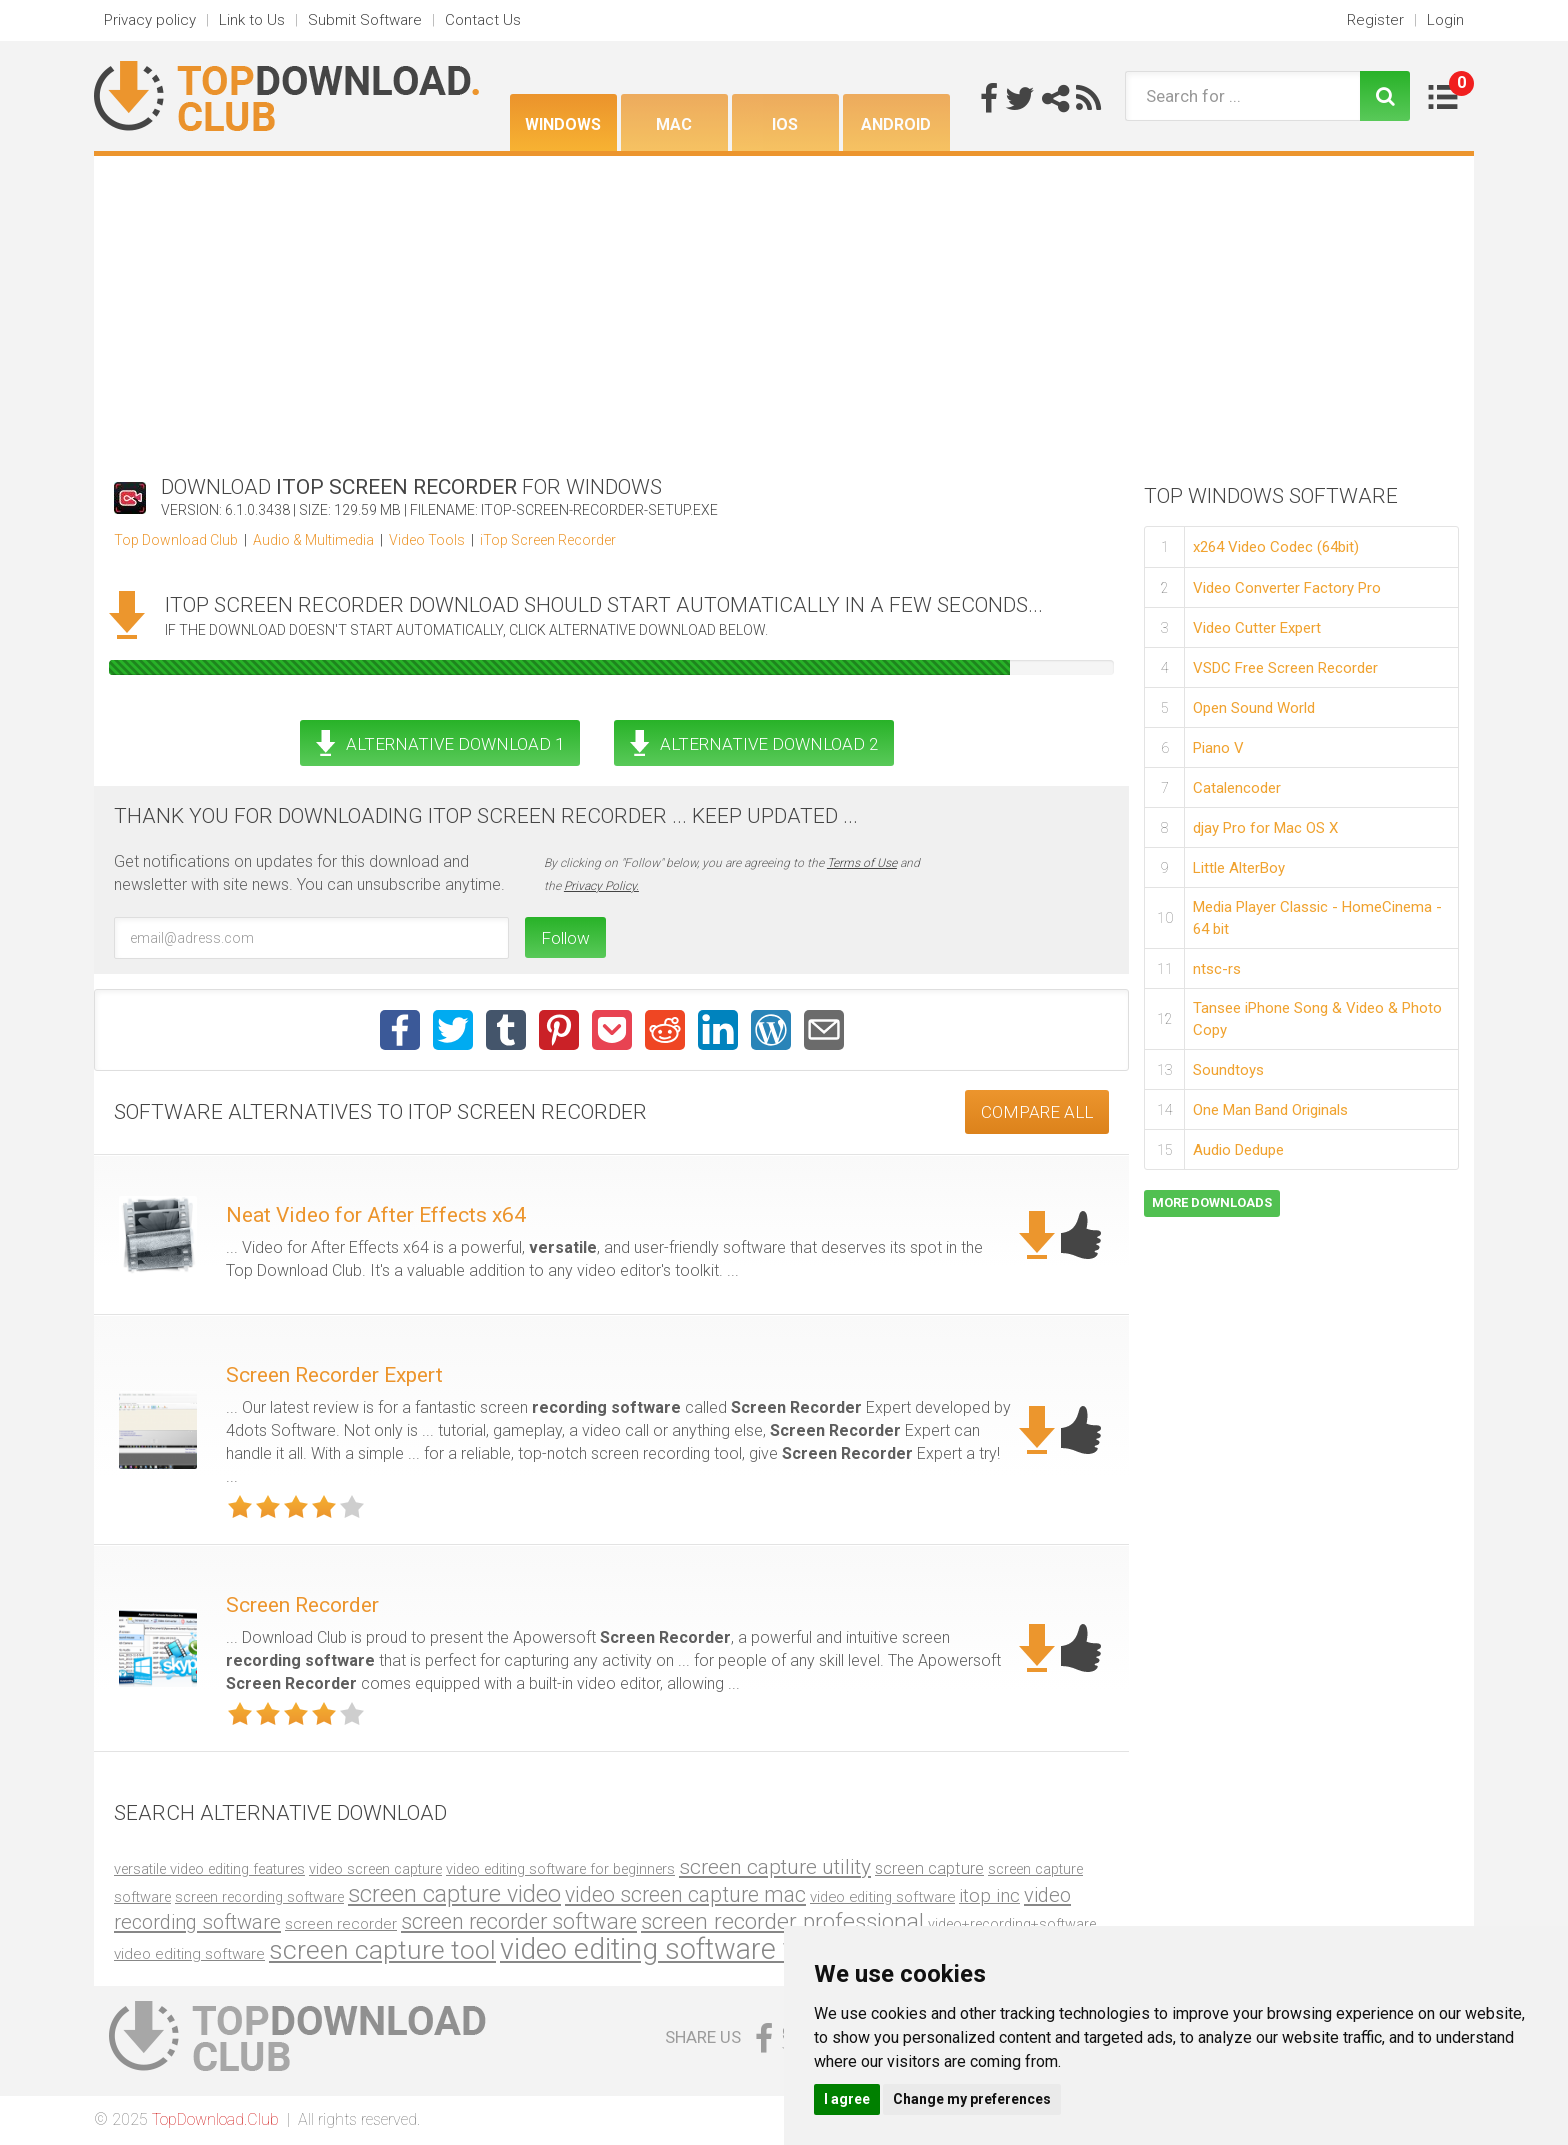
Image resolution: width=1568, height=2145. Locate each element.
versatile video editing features (209, 1869)
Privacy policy (150, 20)
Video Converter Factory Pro (1287, 588)
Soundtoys (1228, 1070)
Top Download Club (176, 540)
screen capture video (454, 1894)
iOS (785, 124)
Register (1375, 20)
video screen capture (375, 1869)
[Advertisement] (784, 306)
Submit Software (365, 20)
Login (1445, 20)
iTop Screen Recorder (548, 540)
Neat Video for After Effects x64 (376, 1215)
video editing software (882, 1897)
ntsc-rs (1217, 969)
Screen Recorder (302, 1605)
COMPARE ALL (1037, 1112)
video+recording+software (1012, 1924)
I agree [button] (847, 2099)
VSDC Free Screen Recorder (1285, 668)
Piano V (1218, 748)
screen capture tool (382, 1949)
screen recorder (341, 1924)
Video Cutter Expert (1257, 628)
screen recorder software (519, 1921)
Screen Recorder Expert (334, 1375)
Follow (565, 938)
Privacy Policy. (601, 886)
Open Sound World (1254, 708)
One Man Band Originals (1270, 1110)
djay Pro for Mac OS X (1265, 828)
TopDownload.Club (215, 2119)
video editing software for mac (690, 1949)
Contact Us (483, 20)
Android (896, 124)
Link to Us (252, 20)
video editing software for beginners (560, 1869)
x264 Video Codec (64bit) (1276, 547)
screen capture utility (775, 1867)
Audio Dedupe (1238, 1150)
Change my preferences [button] (972, 2099)
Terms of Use (862, 863)
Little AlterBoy (1239, 868)
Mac (674, 124)
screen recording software (259, 1897)
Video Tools (427, 540)
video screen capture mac (685, 1894)
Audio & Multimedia (313, 540)
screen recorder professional (782, 1921)
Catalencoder (1237, 788)
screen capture (929, 1868)
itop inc (989, 1896)
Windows (563, 124)
